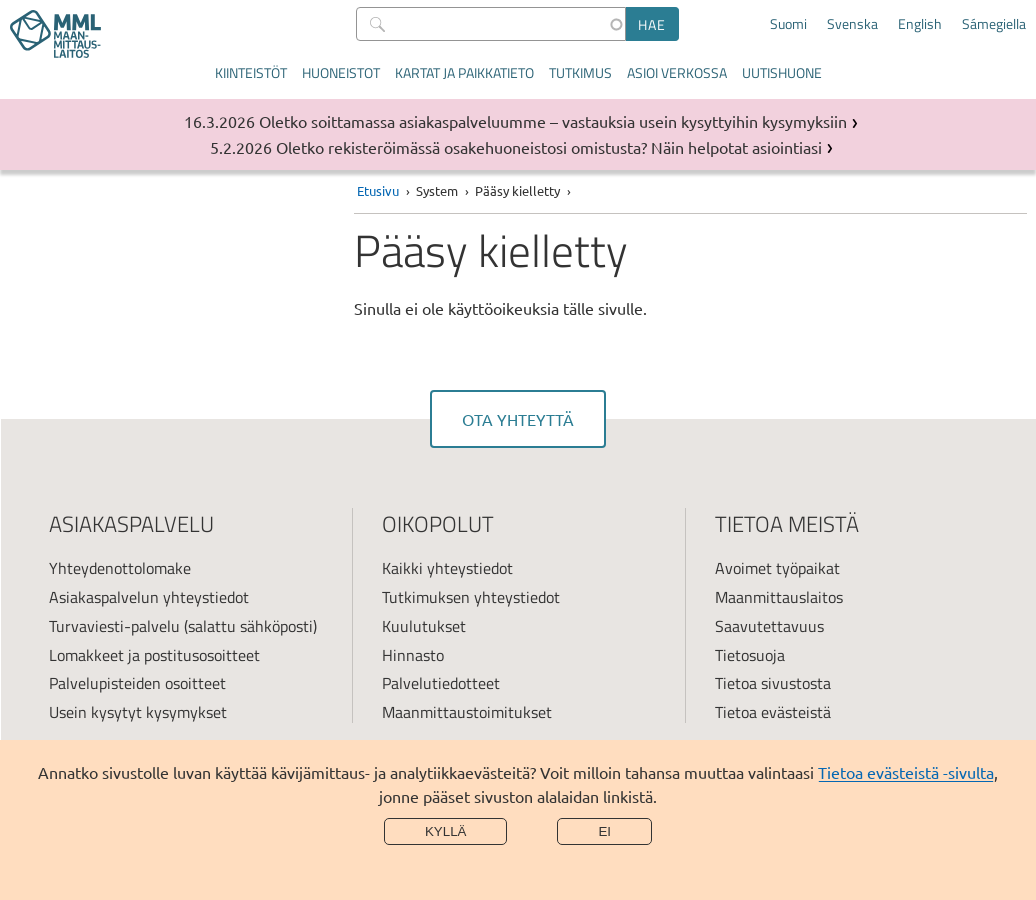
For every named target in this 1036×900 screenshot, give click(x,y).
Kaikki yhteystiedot (447, 568)
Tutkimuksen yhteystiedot (471, 597)
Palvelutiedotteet (441, 683)
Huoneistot (341, 72)
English (920, 24)
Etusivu (378, 190)
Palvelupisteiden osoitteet (137, 683)
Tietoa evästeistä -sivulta (906, 772)
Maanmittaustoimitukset (467, 712)
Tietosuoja (750, 655)
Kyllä (446, 831)
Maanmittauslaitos (779, 597)
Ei (604, 831)
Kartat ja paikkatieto (464, 72)
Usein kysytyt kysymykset (138, 712)
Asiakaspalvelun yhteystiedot (149, 597)
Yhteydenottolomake (120, 568)
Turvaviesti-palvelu (114, 626)
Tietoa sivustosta (773, 683)
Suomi (788, 24)
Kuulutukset (424, 626)
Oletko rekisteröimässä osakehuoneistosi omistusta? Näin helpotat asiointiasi (549, 147)
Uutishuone (782, 72)
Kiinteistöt (251, 72)
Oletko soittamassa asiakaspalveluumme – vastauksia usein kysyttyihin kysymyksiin (553, 121)
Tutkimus (580, 72)
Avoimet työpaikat (777, 568)
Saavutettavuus (769, 626)
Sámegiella (994, 24)
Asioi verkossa (677, 72)
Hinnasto (413, 655)
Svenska (852, 24)
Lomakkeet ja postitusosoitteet (154, 655)
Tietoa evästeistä (773, 712)
